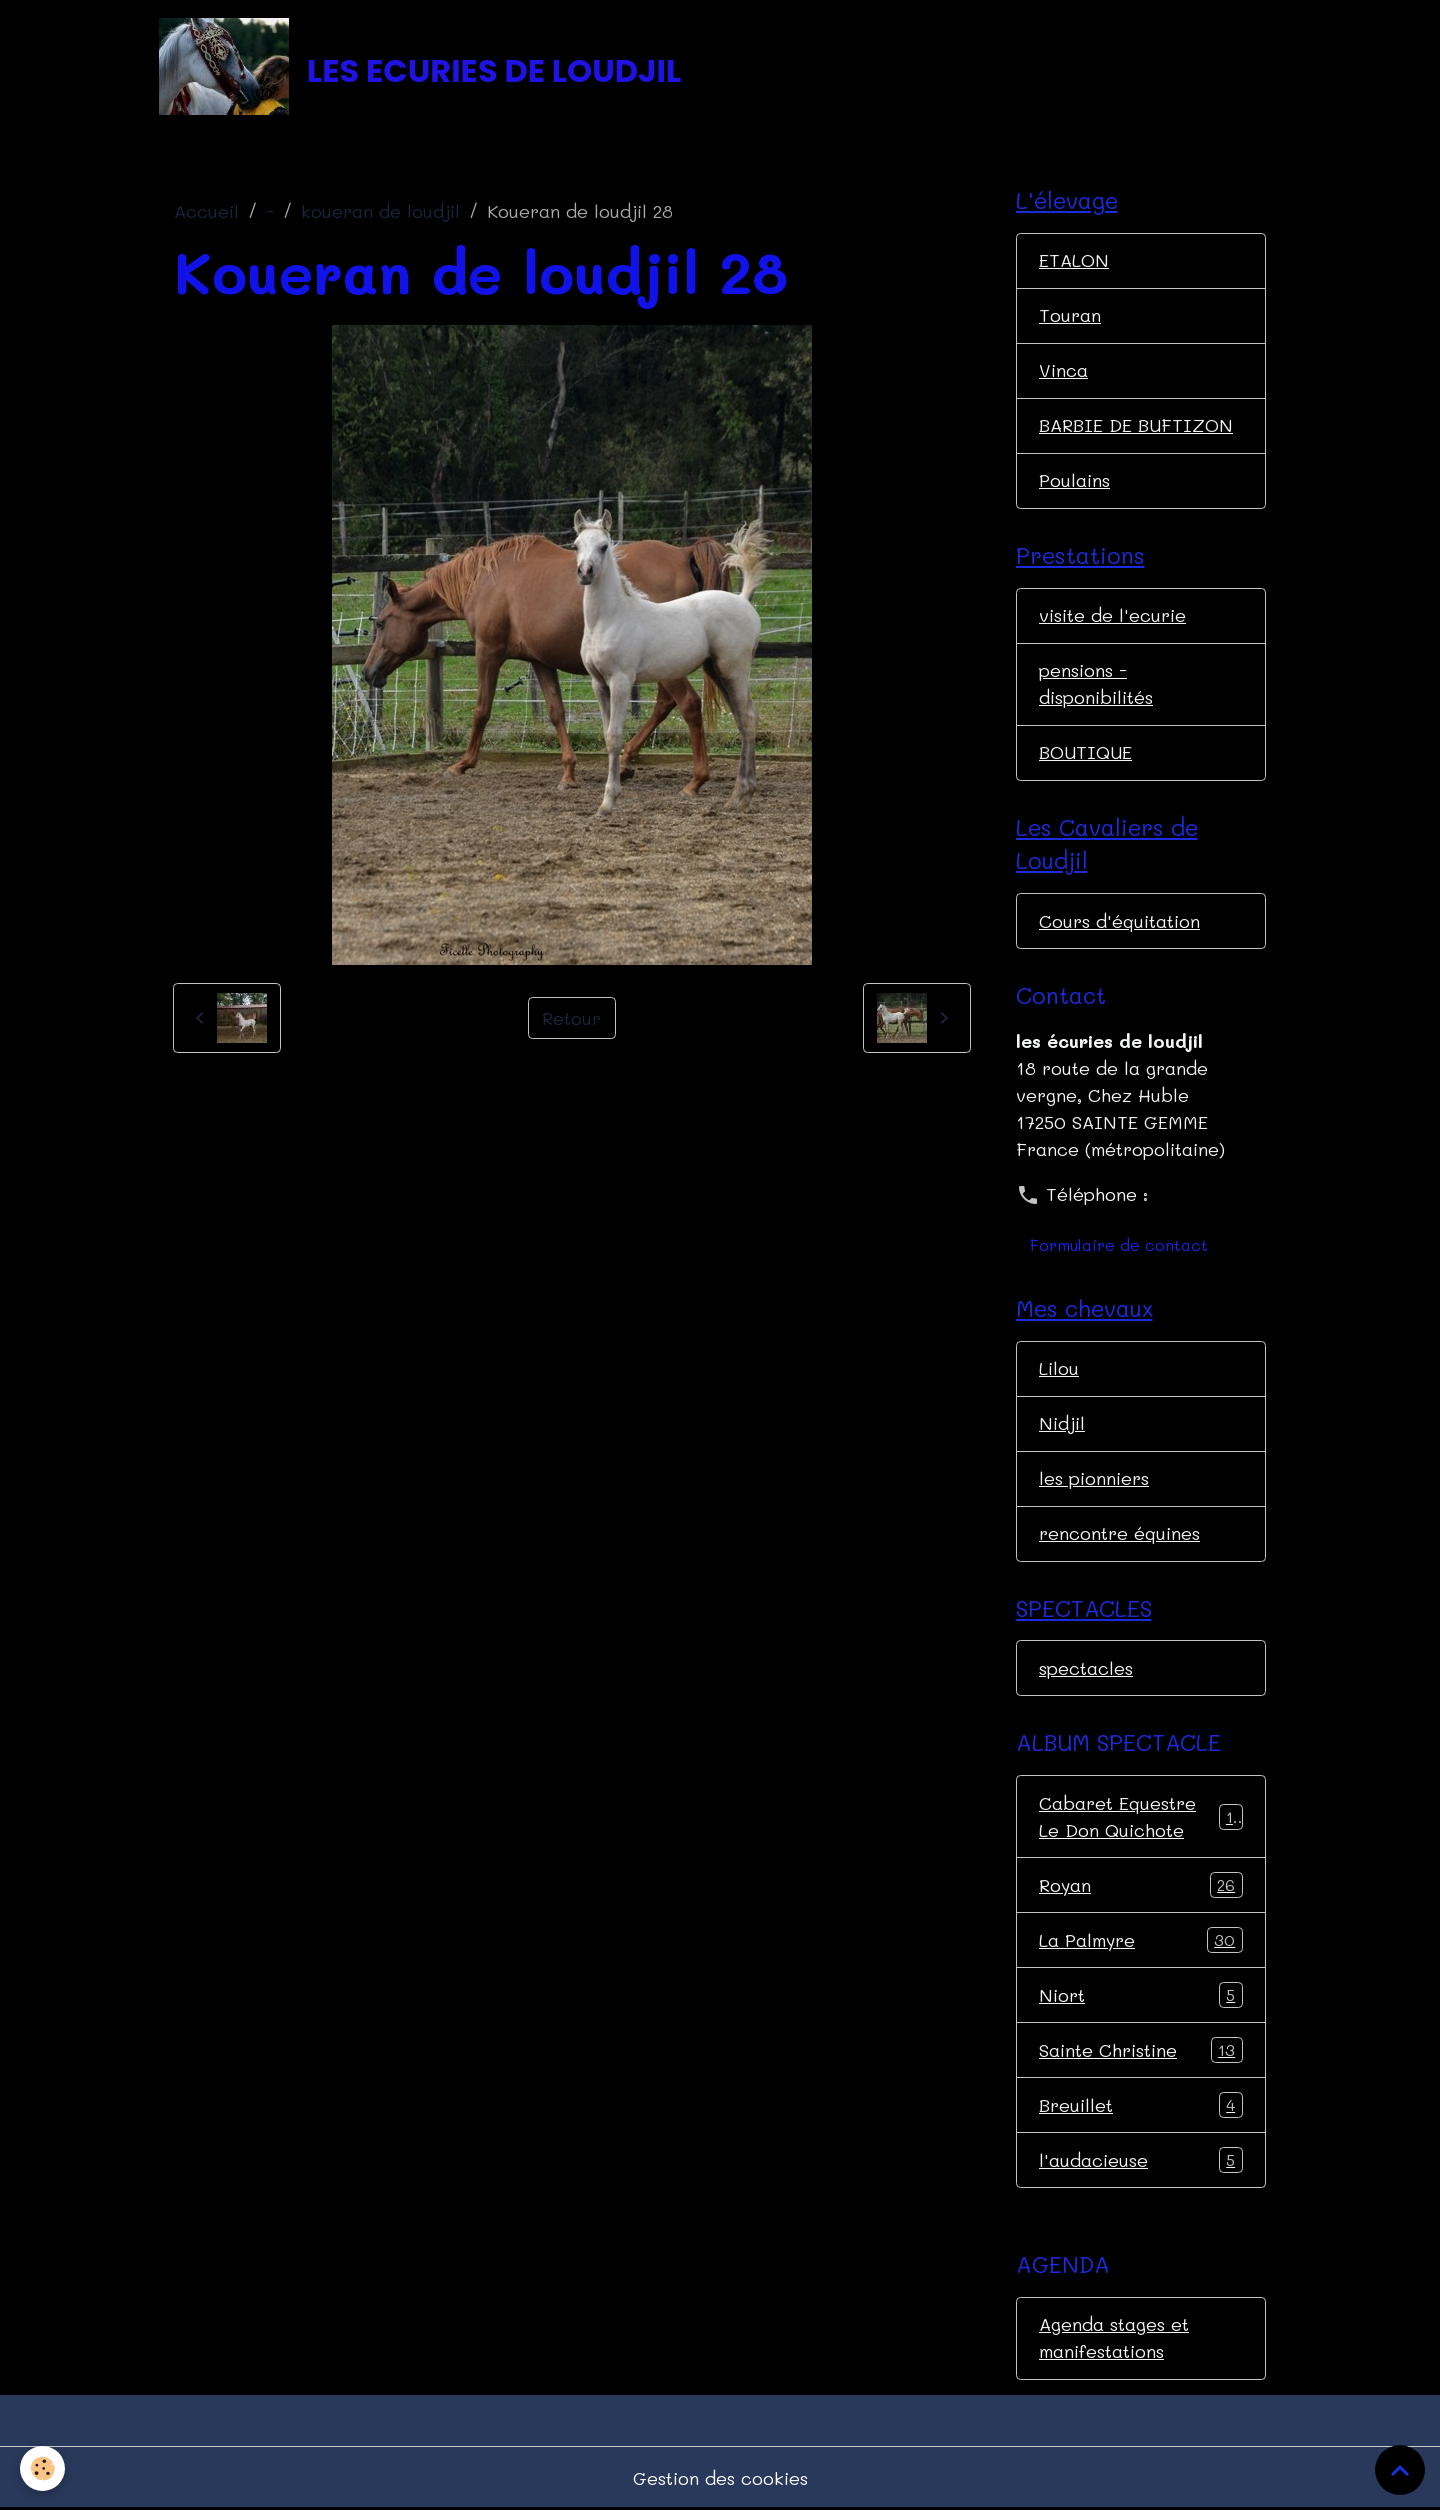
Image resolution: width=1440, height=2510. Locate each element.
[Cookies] (42, 2468)
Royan (1141, 1885)
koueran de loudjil (380, 211)
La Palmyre (1141, 1940)
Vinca (1063, 370)
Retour (571, 1018)
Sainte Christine (1141, 2050)
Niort (1141, 1995)
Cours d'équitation (1119, 921)
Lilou (1059, 1368)
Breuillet (1141, 2105)
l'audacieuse (1141, 2160)
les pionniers (1094, 1478)
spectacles (1086, 1668)
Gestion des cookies (720, 2478)
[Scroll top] (1400, 2470)
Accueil (206, 211)
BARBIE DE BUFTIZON (1136, 425)
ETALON (1074, 260)
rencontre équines (1119, 1533)
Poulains (1074, 480)
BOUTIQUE (1085, 752)
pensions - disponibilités (1096, 683)
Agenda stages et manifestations (1114, 2337)
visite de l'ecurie (1112, 615)
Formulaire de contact (1119, 1244)
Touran (1070, 315)
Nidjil (1062, 1423)
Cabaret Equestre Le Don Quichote (1141, 1816)
